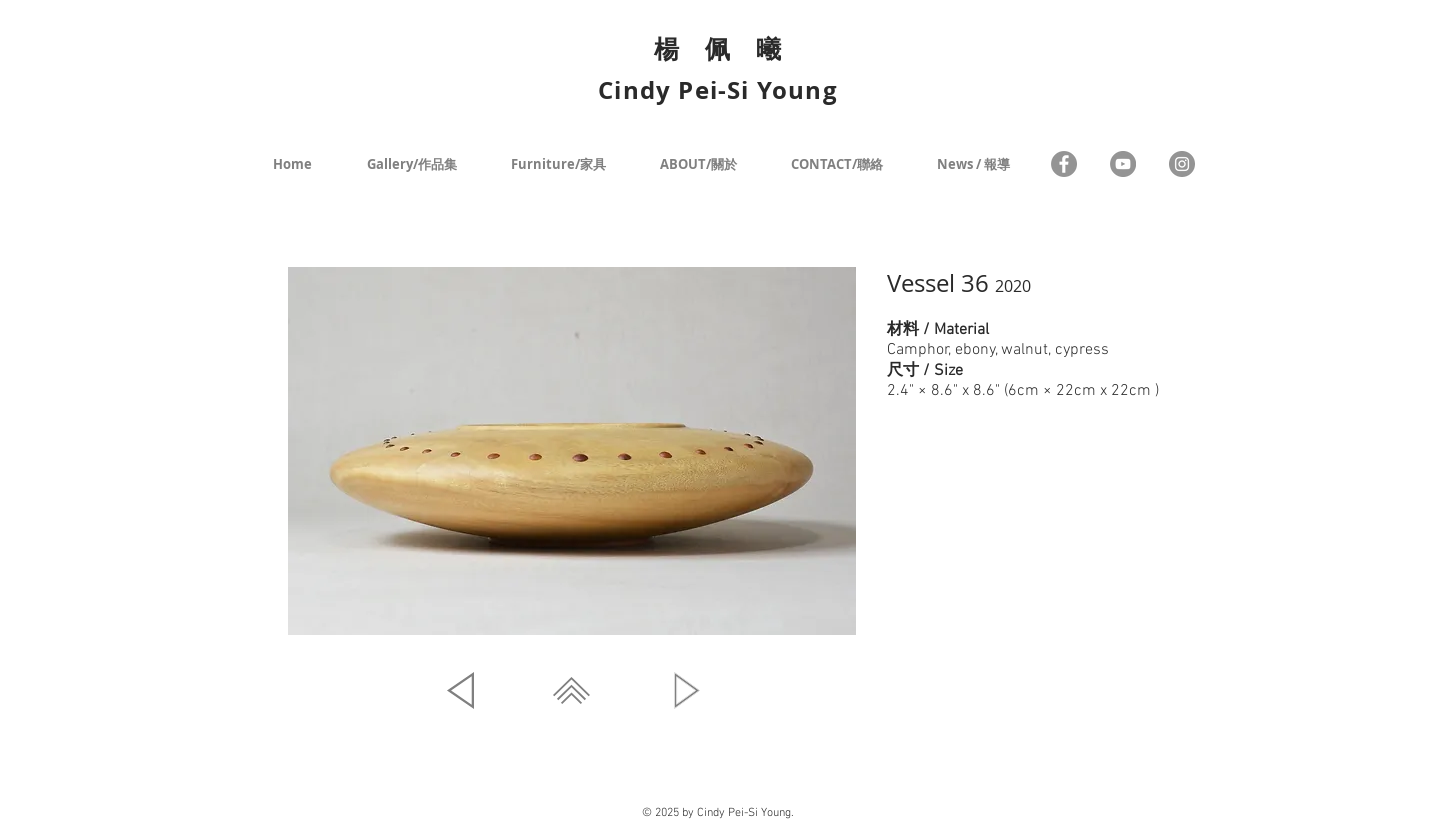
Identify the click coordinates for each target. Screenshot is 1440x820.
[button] (572, 451)
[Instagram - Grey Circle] (1182, 164)
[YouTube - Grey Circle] (1123, 164)
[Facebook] (1064, 164)
